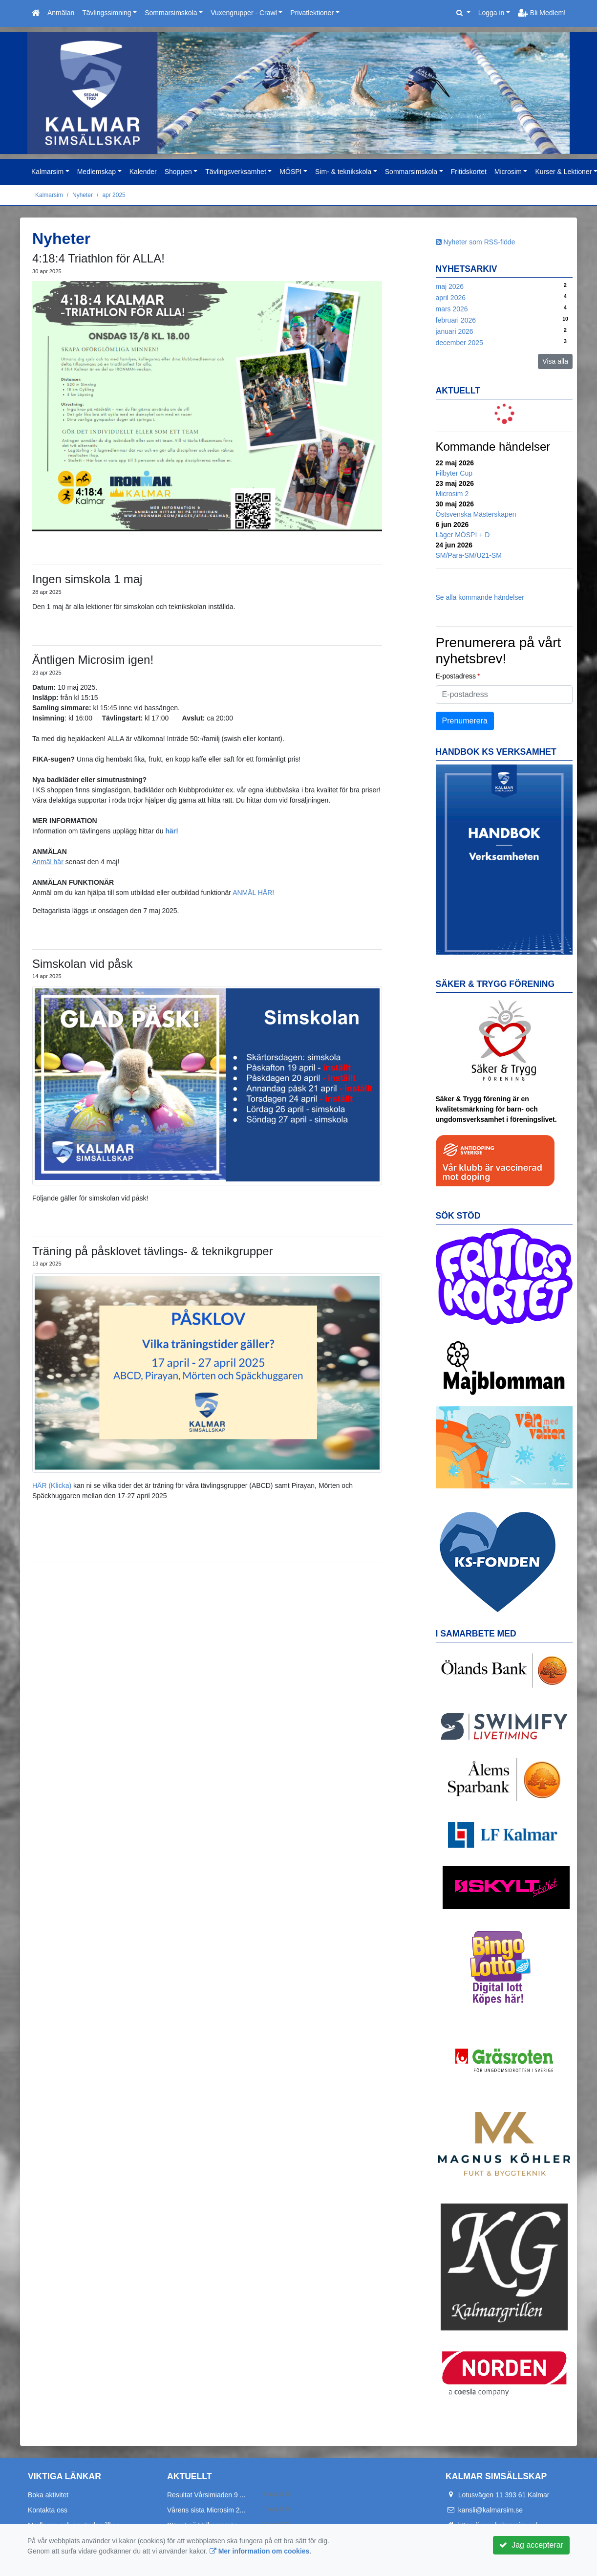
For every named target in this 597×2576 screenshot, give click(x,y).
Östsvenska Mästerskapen (476, 514)
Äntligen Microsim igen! (92, 659)
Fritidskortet (469, 171)
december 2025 (459, 343)
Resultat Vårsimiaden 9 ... (206, 2495)
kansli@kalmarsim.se (490, 2510)
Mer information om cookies (260, 2551)
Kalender (143, 171)
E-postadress (456, 676)
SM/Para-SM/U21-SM (469, 555)
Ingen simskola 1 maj (87, 579)
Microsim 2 (452, 494)
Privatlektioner (312, 13)
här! (171, 831)
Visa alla (555, 361)
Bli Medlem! (542, 13)
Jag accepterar (531, 2545)
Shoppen (178, 171)
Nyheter (82, 195)
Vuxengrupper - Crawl (244, 13)
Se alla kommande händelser (480, 597)
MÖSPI (290, 171)
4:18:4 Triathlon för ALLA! (98, 258)
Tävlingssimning (106, 13)
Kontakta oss (47, 2510)
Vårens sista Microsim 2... (206, 2510)
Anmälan (60, 13)
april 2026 (451, 298)
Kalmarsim (47, 171)
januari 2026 (454, 331)
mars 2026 (452, 309)
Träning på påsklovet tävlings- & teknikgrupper (152, 1251)
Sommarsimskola (171, 13)
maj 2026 (450, 286)
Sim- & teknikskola (343, 171)
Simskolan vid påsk (82, 963)
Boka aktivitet (48, 2495)
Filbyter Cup (454, 473)
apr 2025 (113, 195)
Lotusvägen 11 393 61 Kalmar (504, 2495)
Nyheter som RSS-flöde (475, 242)
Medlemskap (96, 171)
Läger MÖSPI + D (463, 535)
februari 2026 (456, 320)
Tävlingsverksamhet (235, 171)
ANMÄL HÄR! (253, 892)
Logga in (491, 13)
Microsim (508, 171)
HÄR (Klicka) (51, 1485)
